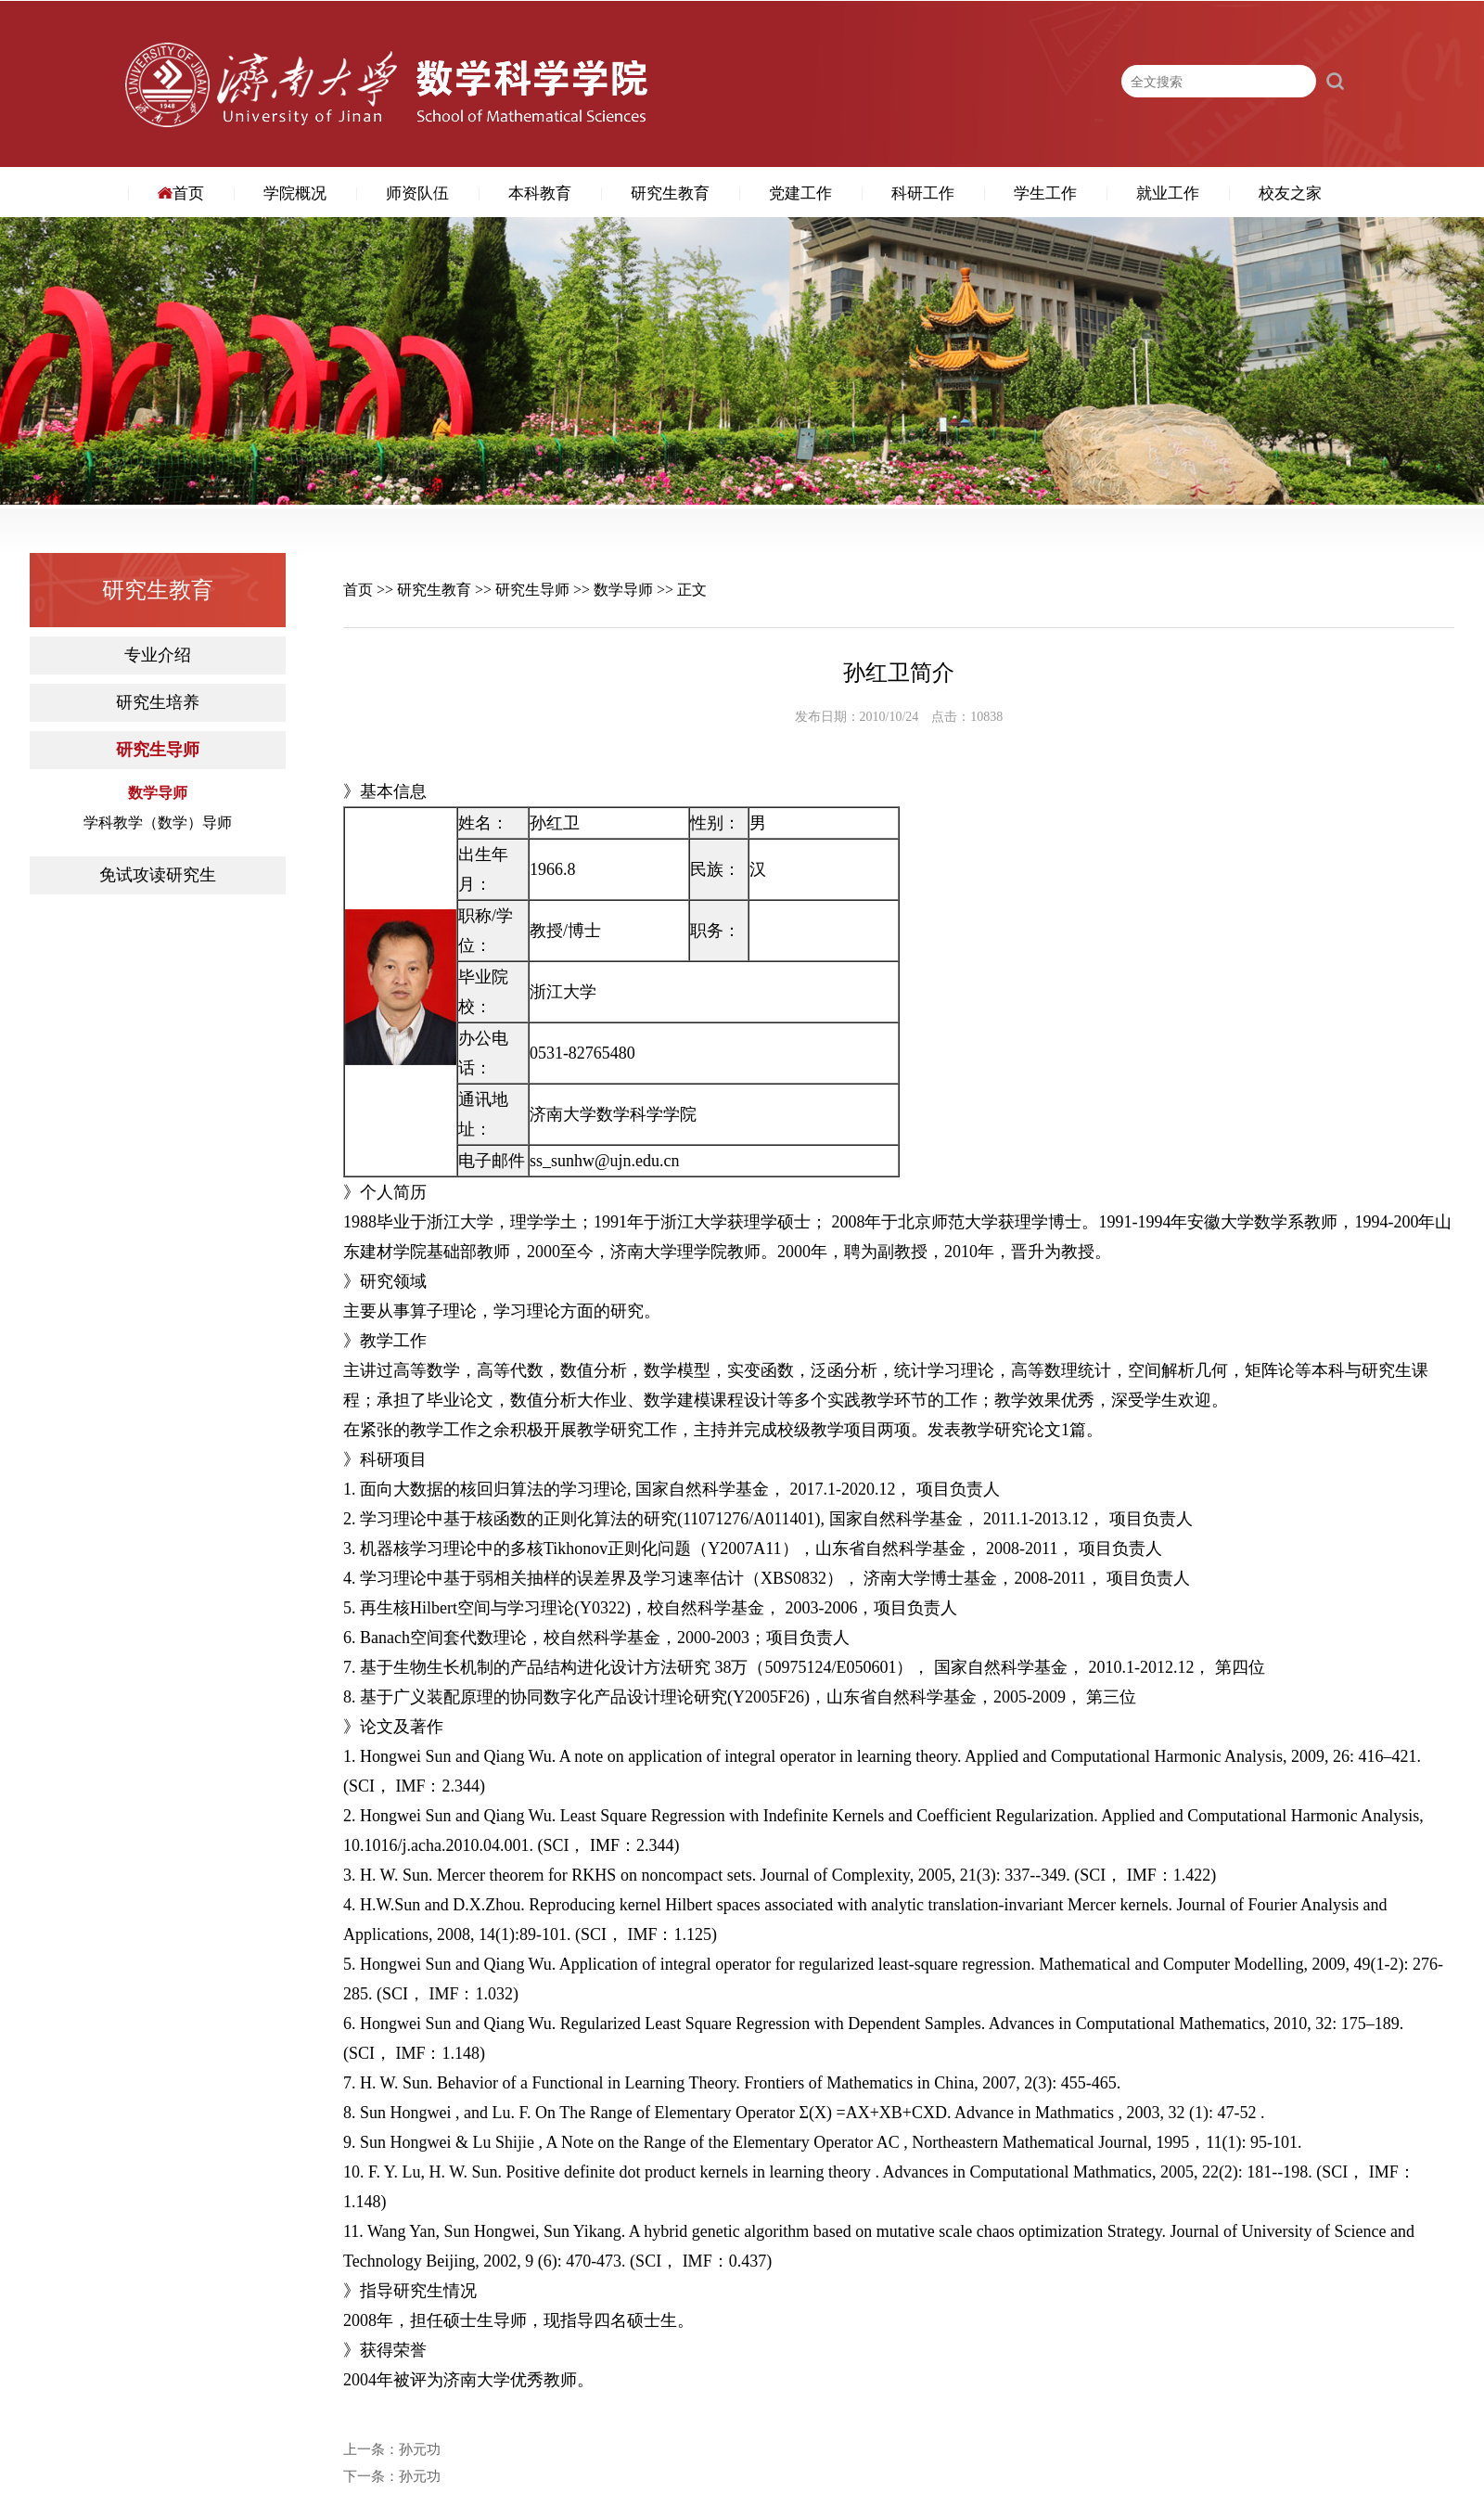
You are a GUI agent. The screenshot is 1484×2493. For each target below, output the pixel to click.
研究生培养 (157, 702)
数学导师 (157, 793)
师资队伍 (417, 193)
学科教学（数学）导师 (157, 823)
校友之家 (1290, 193)
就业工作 (1167, 193)
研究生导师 (157, 750)
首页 (181, 193)
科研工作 (922, 193)
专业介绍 (157, 655)
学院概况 (294, 193)
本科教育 (539, 193)
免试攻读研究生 (157, 875)
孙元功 (420, 2450)
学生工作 (1045, 193)
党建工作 (800, 193)
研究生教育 (670, 193)
